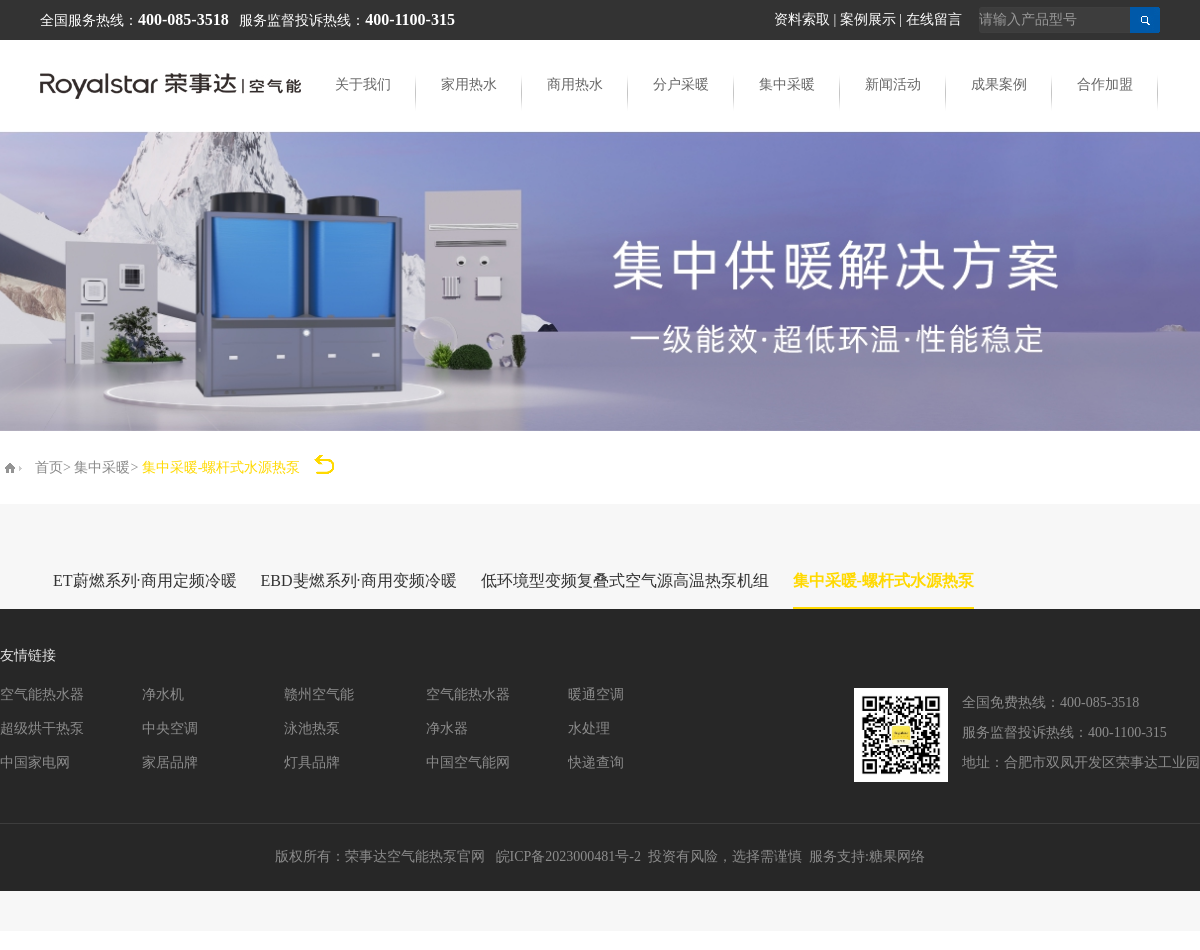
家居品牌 (170, 762)
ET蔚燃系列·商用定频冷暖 (145, 580)
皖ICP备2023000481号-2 (568, 856)
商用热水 (575, 84)
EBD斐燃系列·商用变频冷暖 (359, 580)
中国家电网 (35, 762)
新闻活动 (893, 84)
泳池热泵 (312, 728)
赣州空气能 (319, 694)
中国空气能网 (468, 762)
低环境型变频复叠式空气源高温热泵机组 (625, 580)
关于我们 (363, 84)
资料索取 (802, 19)
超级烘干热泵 (42, 728)
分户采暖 (681, 84)
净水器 (447, 728)
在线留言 (934, 19)
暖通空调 (596, 694)
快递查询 (596, 762)
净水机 (163, 694)
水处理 (589, 728)
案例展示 (868, 19)
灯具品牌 (312, 762)
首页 (49, 467)
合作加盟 (1105, 84)
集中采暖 (787, 84)
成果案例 (999, 84)
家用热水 (469, 84)
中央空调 (170, 728)
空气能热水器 (42, 694)
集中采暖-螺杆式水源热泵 (883, 580)
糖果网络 (897, 856)
